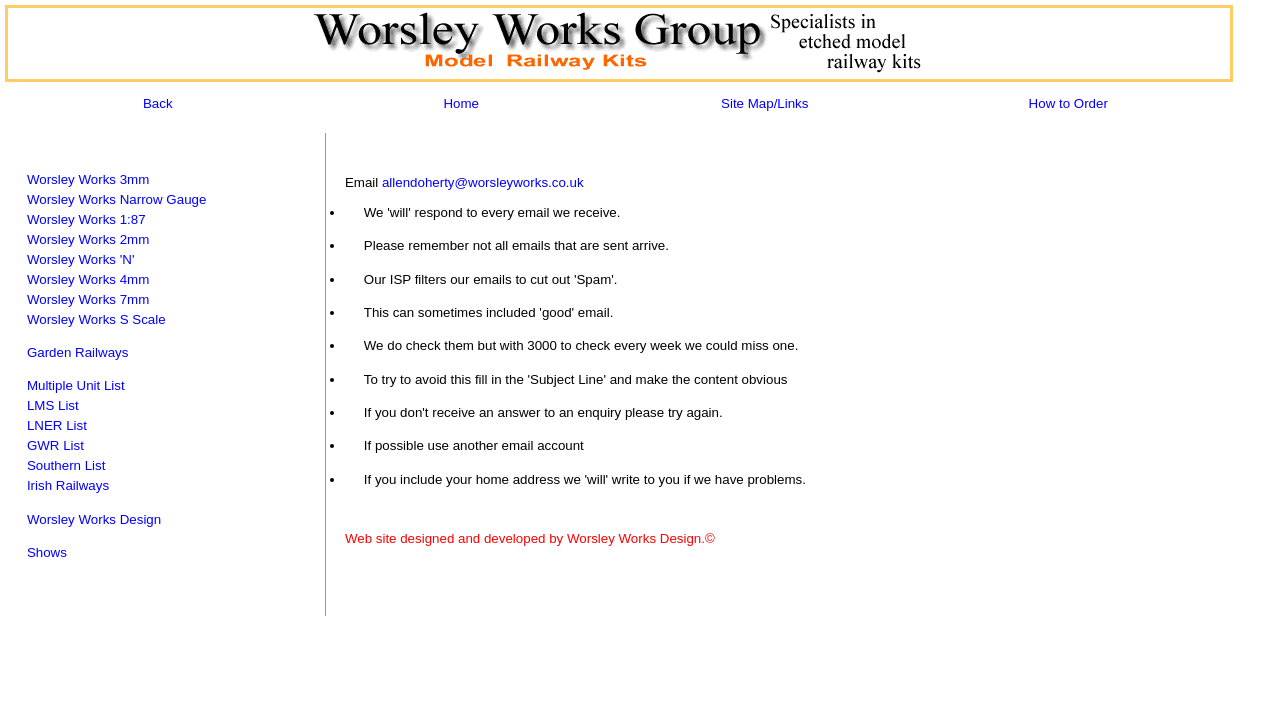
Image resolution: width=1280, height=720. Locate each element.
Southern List (66, 465)
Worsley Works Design (94, 519)
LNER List (57, 425)
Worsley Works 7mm (88, 299)
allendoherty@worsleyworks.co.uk (483, 182)
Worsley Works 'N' (81, 259)
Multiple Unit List (76, 385)
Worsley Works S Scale (96, 319)
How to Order (1068, 103)
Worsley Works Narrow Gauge (117, 199)
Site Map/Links (764, 103)
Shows (47, 552)
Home (461, 103)
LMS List (53, 405)
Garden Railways (77, 352)
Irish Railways (68, 485)
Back (158, 103)
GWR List (55, 445)
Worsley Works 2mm (88, 239)
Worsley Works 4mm (88, 279)
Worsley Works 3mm (88, 179)
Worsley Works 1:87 (86, 219)
